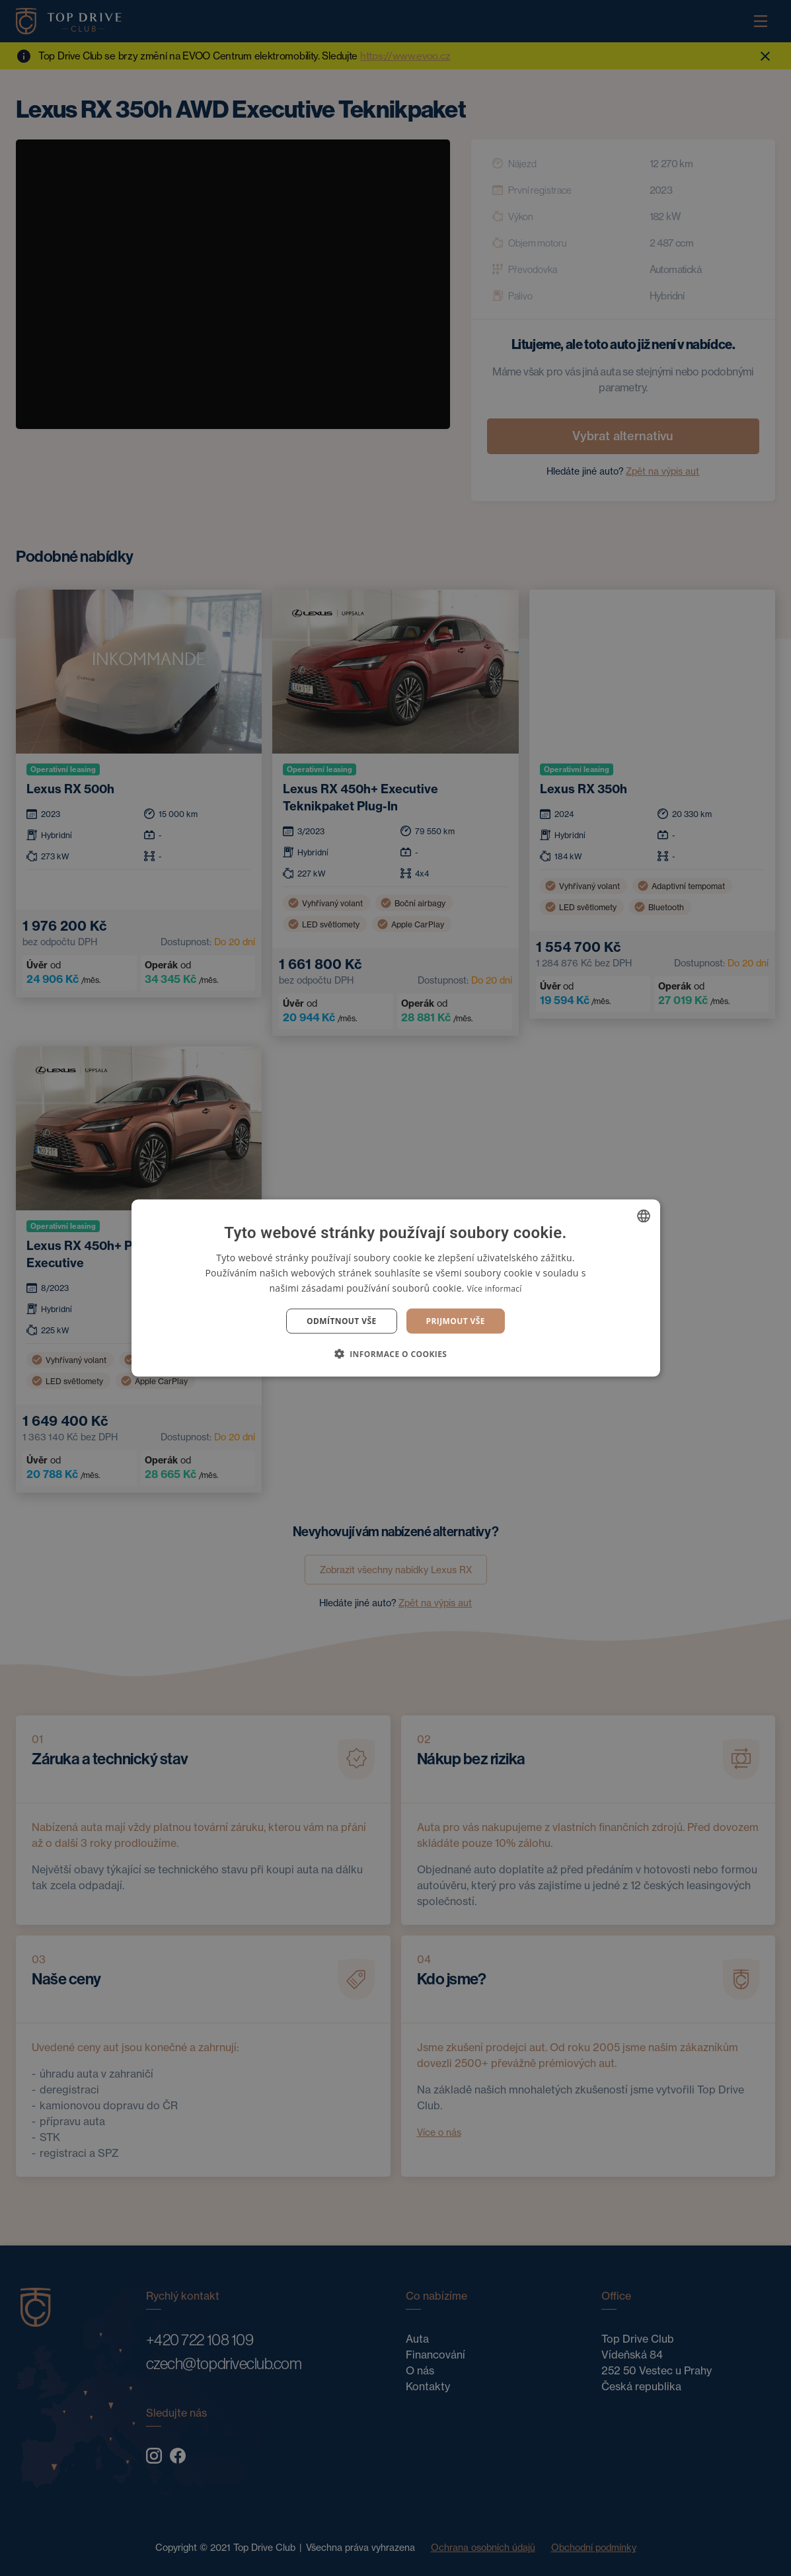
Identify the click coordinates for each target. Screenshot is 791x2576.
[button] (395, 1353)
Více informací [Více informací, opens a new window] (494, 1288)
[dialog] (395, 1288)
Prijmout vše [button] (455, 1321)
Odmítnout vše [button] (341, 1321)
